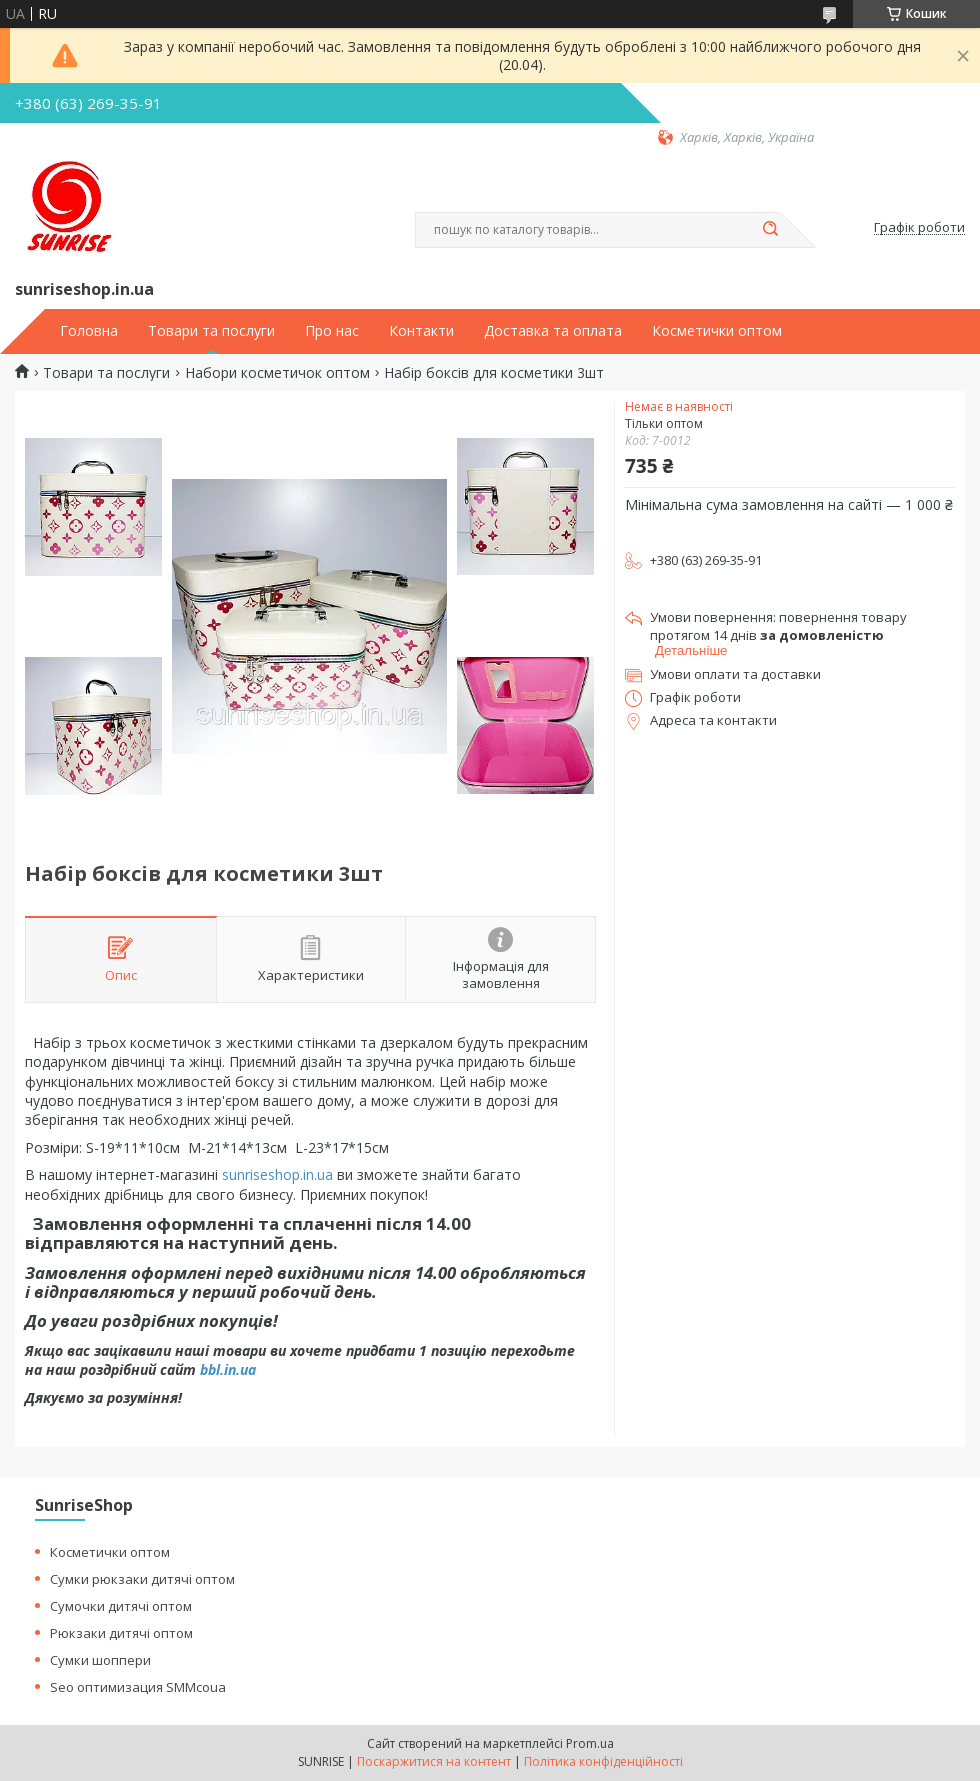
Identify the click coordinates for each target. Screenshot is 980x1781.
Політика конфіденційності (603, 1761)
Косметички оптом (717, 331)
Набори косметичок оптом (277, 373)
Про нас (332, 331)
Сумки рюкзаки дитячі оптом (142, 1579)
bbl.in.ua (228, 1369)
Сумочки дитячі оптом (121, 1606)
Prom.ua (590, 1743)
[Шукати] (770, 230)
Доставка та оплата (553, 331)
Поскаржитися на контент (434, 1761)
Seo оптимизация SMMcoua (138, 1687)
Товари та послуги (211, 331)
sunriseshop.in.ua (277, 1174)
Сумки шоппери (100, 1660)
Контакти (421, 331)
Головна (89, 331)
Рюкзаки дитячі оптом (121, 1633)
